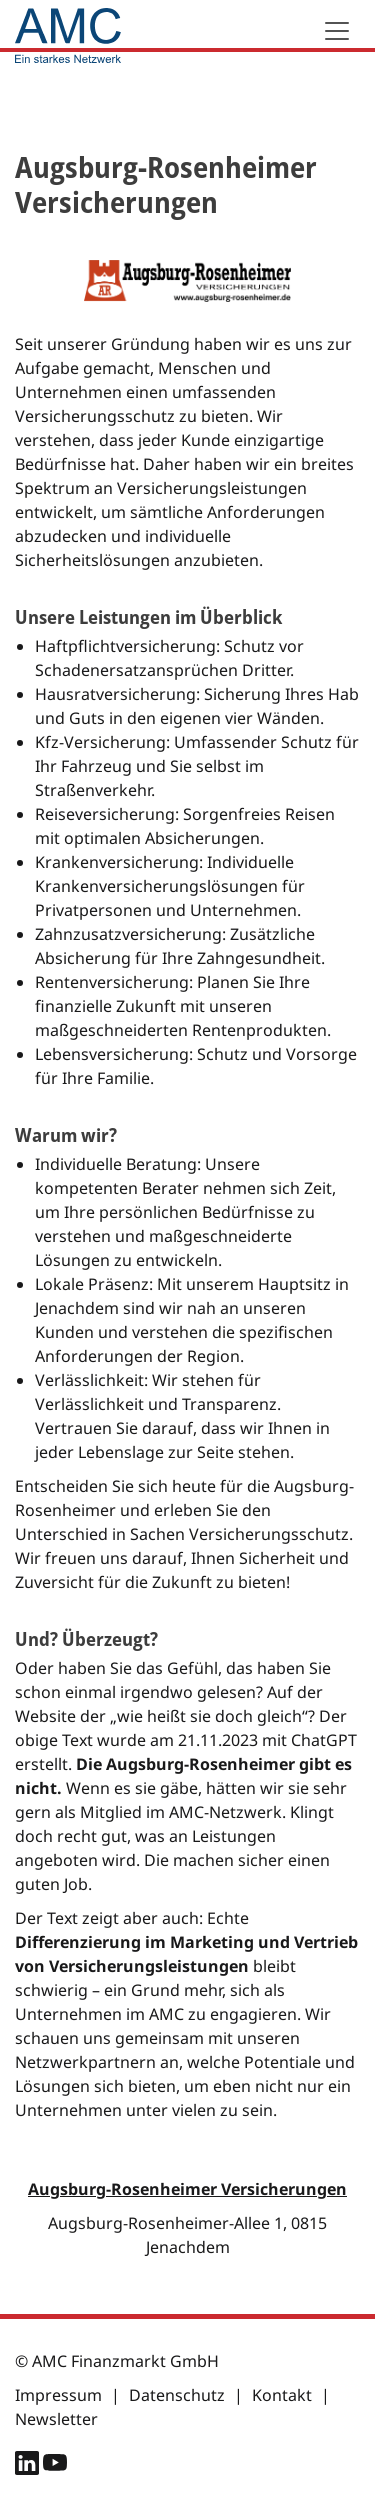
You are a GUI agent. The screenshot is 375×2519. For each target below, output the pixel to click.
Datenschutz (177, 2395)
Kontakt (282, 2395)
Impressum (58, 2395)
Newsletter (56, 2419)
